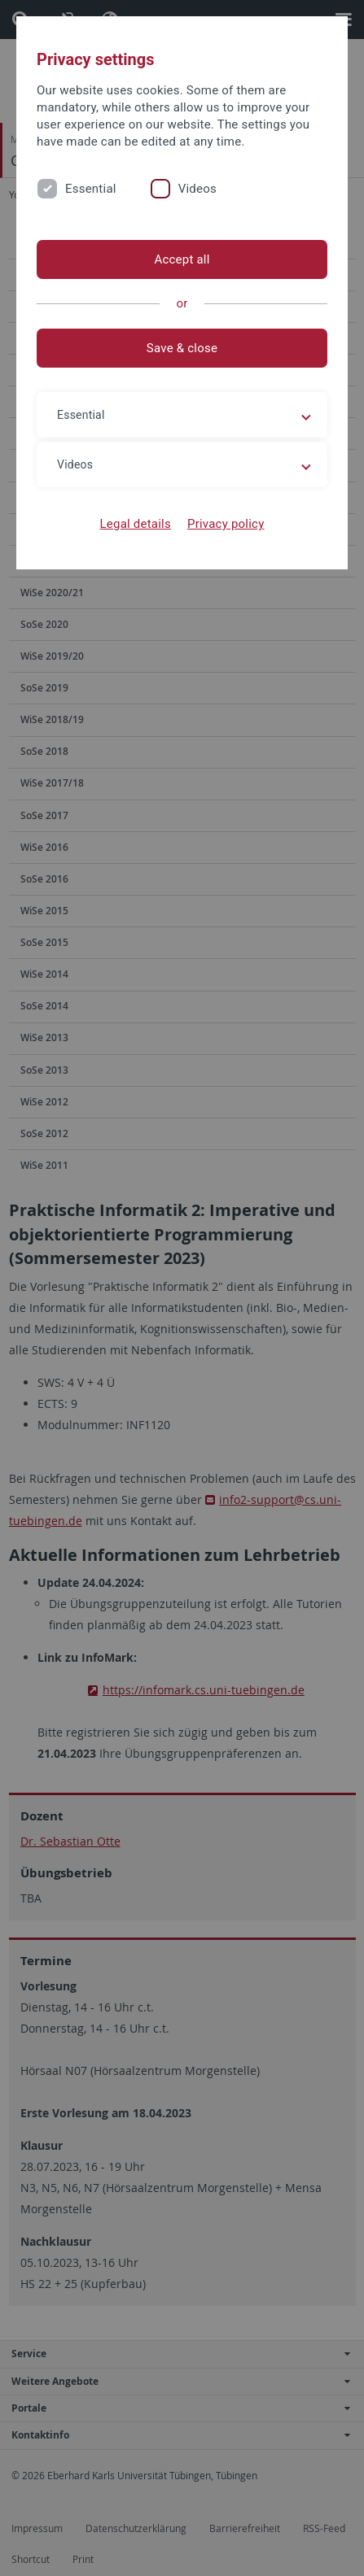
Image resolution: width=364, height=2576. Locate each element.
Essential (90, 188)
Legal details (135, 524)
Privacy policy (226, 524)
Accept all (181, 259)
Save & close (182, 348)
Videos (197, 188)
